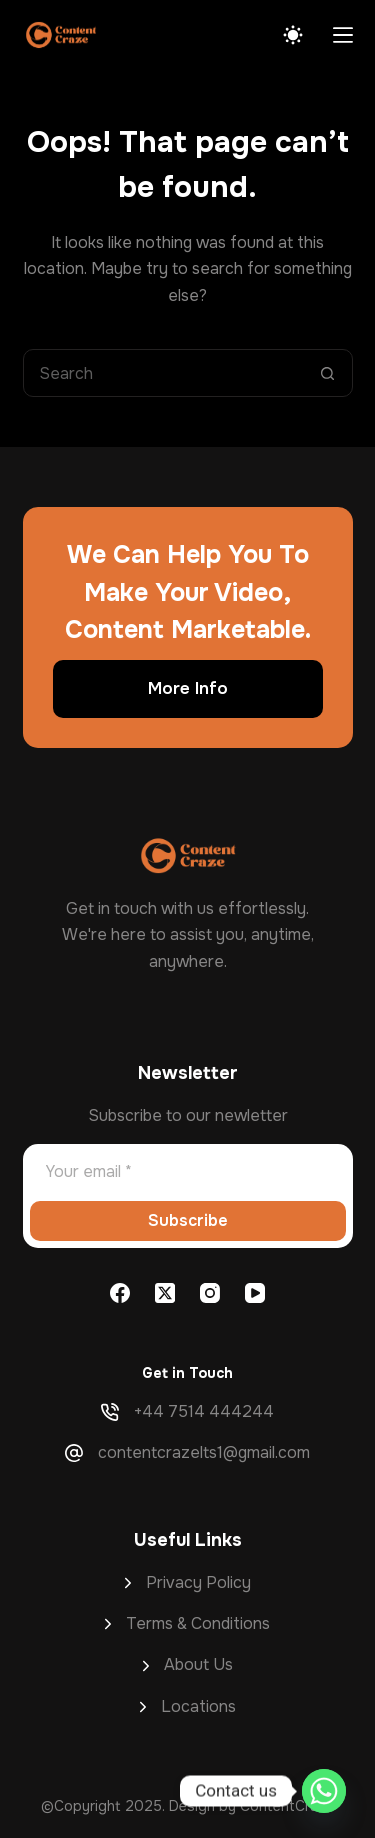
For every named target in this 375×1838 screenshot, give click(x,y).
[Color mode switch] (293, 35)
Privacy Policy (198, 1582)
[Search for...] (164, 373)
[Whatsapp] (324, 1791)
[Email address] (188, 1171)
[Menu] (343, 35)
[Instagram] (210, 1293)
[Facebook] (120, 1293)
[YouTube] (255, 1293)
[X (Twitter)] (165, 1293)
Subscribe (188, 1220)
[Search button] (328, 373)
